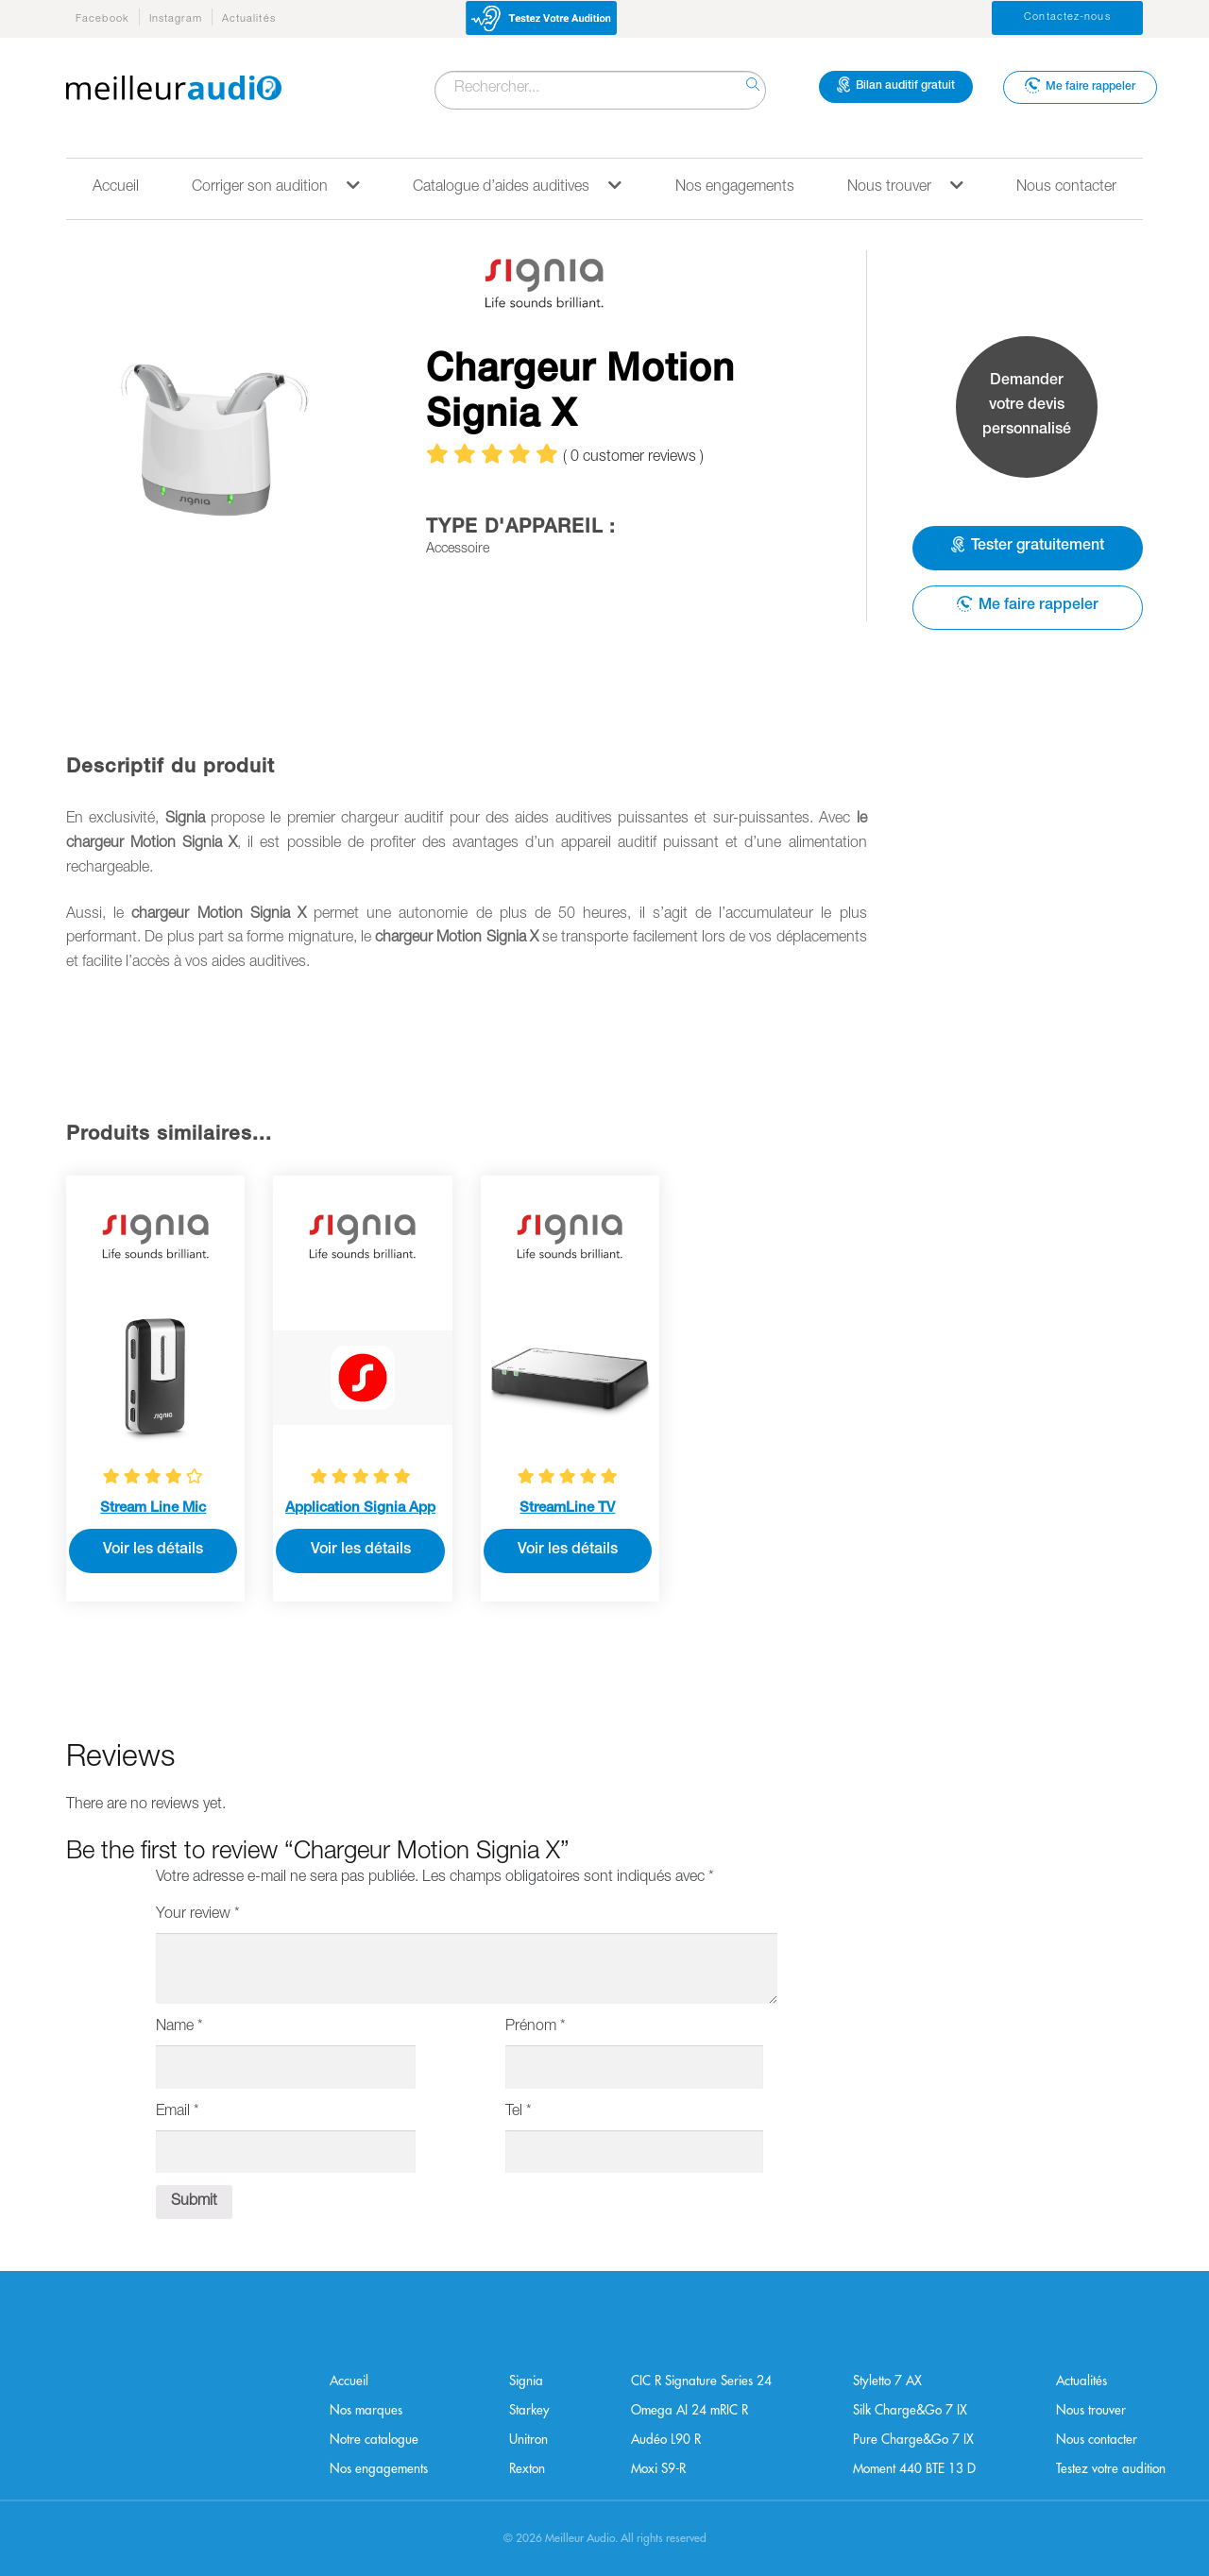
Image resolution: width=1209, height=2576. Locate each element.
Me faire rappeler (1080, 85)
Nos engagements (734, 187)
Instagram (175, 19)
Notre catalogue (374, 2439)
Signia (526, 2381)
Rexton (527, 2469)
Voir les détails (153, 1550)
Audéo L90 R (666, 2439)
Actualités (249, 19)
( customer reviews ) (633, 458)
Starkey (529, 2410)
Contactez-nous (1067, 17)
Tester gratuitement (1027, 545)
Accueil (116, 187)
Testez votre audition (1111, 2469)
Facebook (102, 19)
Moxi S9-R (658, 2469)
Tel (518, 2112)
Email (177, 2112)
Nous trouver (905, 186)
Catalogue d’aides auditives (517, 186)
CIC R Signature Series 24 (701, 2381)
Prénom (535, 2027)
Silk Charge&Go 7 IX (910, 2410)
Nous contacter (1066, 187)
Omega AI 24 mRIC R (689, 2410)
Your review (198, 1915)
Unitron (528, 2439)
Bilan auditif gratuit (896, 84)
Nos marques (366, 2410)
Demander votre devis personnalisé (1026, 406)
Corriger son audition (276, 186)
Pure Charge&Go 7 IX (913, 2439)
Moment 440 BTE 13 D (914, 2469)
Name (179, 2027)
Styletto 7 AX (887, 2381)
